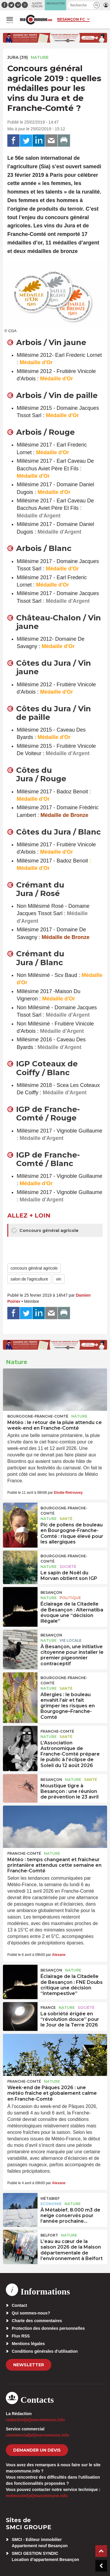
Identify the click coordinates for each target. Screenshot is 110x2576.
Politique (70, 1598)
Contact (19, 2305)
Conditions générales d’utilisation (45, 2351)
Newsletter (28, 2364)
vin (58, 1279)
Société (68, 1566)
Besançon (51, 1592)
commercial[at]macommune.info (37, 2435)
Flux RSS (21, 2336)
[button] (97, 5)
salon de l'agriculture (29, 1279)
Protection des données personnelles (48, 2328)
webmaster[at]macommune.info (37, 2495)
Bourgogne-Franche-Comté (37, 1416)
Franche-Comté (57, 1731)
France (48, 2007)
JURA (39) (17, 57)
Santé (66, 1518)
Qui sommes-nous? (31, 2313)
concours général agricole (34, 1268)
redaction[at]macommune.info (35, 2419)
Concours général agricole (45, 1230)
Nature (40, 57)
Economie (51, 2204)
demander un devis (37, 2450)
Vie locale (71, 1640)
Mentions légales (28, 2343)
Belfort (49, 2235)
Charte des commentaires (37, 2320)
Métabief (50, 2198)
